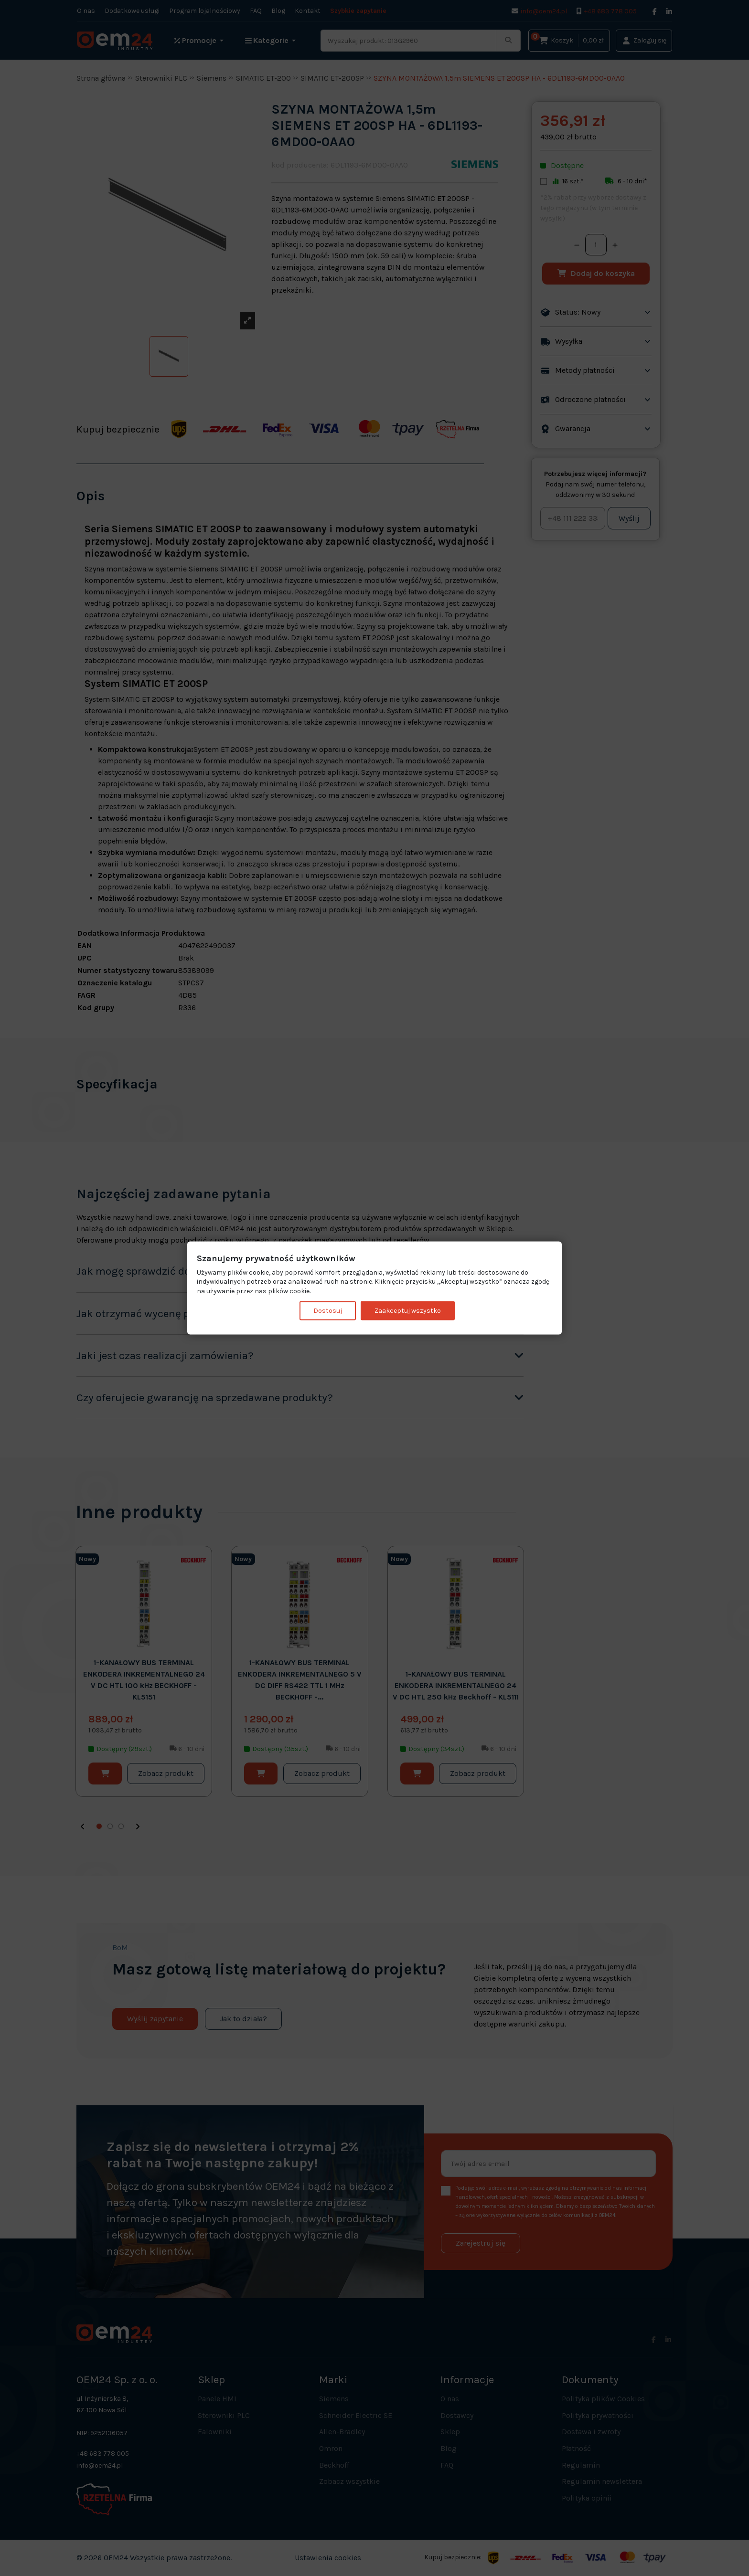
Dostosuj (327, 1311)
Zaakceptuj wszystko (407, 1311)
